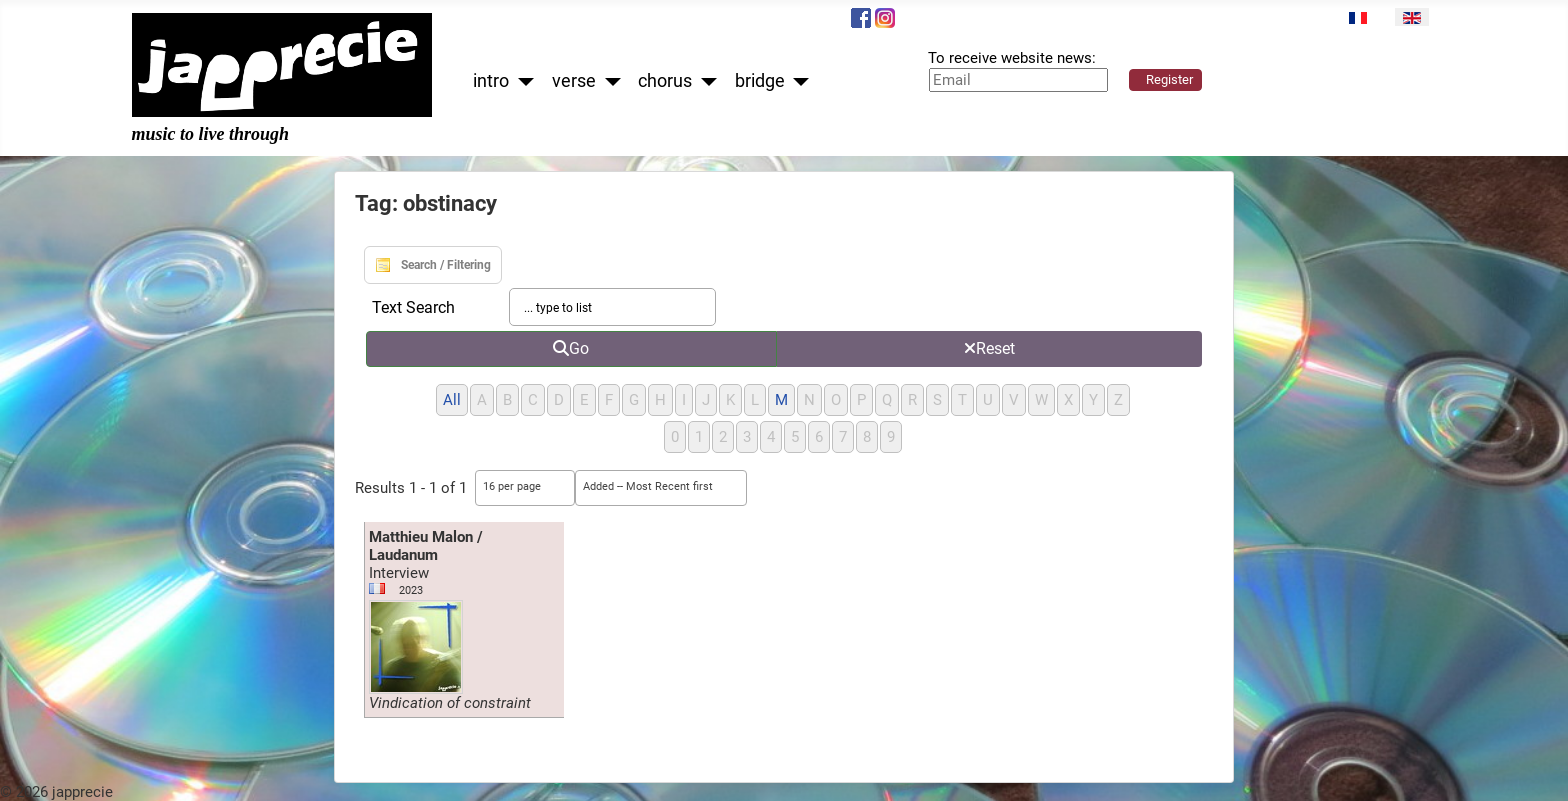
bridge (760, 81)
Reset (989, 348)
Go (571, 348)
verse (574, 81)
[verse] (608, 81)
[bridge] (797, 81)
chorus (665, 81)
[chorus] (704, 81)
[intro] (521, 81)
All (452, 400)
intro (491, 81)
